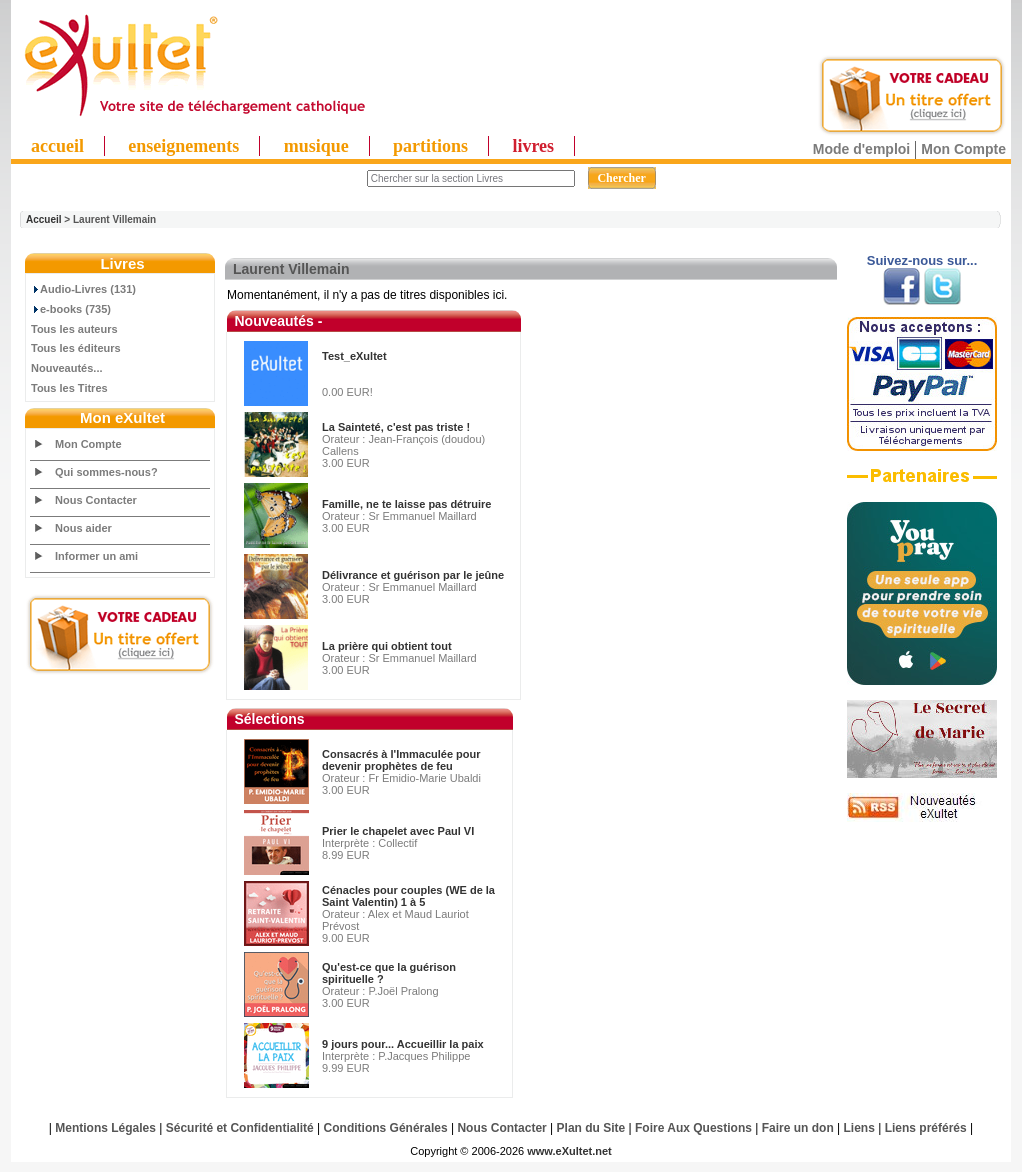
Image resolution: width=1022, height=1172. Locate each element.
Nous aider (83, 528)
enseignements (183, 146)
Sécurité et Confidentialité (240, 1128)
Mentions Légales (105, 1128)
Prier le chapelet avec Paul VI (398, 831)
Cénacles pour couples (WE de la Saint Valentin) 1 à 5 (408, 896)
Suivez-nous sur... (922, 260)
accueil (57, 146)
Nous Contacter (96, 500)
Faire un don (798, 1128)
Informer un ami (96, 556)
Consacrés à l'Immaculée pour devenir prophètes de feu (401, 760)
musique (316, 146)
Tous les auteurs (74, 329)
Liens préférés (926, 1128)
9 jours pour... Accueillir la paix (403, 1044)
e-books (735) (71, 309)
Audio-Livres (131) (83, 289)
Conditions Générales (386, 1128)
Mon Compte (963, 149)
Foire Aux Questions (693, 1128)
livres (533, 146)
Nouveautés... (67, 368)
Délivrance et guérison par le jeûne (413, 575)
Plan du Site (591, 1128)
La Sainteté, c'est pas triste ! (396, 427)
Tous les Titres (69, 388)
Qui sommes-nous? (106, 472)
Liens (859, 1128)
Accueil (44, 219)
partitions (430, 146)
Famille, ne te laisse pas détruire (406, 504)
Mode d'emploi (861, 149)
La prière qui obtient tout (387, 646)
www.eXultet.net (569, 1151)
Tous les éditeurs (76, 348)
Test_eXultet (354, 356)
